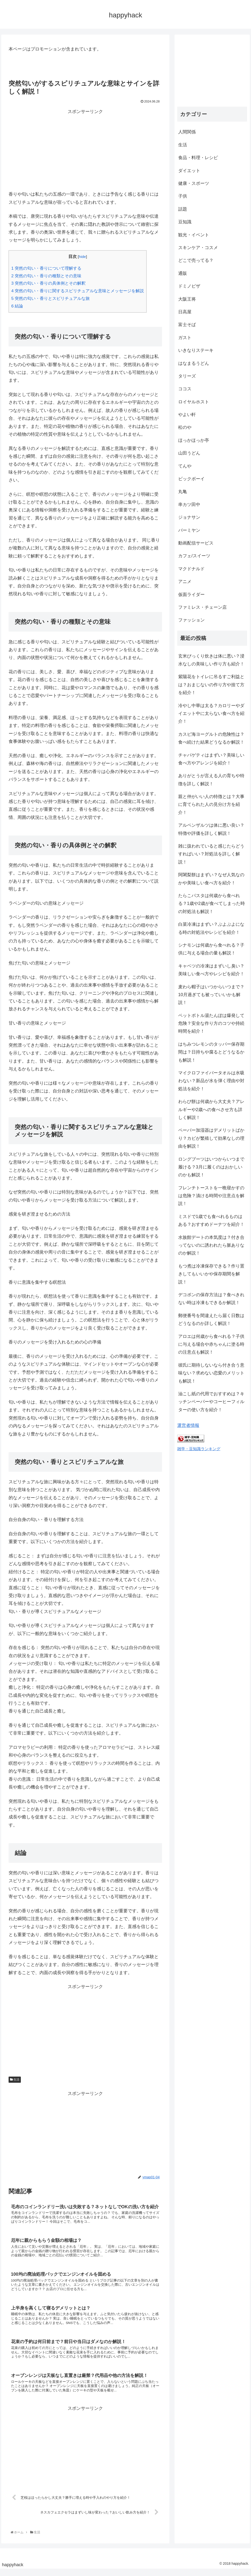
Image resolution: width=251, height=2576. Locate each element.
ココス (184, 388)
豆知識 (184, 221)
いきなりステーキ (195, 350)
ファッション (191, 620)
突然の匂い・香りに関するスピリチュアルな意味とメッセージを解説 (77, 291)
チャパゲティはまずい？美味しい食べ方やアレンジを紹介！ (211, 759)
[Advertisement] (85, 149)
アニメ (184, 581)
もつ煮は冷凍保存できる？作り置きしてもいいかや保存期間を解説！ (211, 1274)
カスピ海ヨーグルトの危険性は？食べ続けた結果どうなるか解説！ (211, 738)
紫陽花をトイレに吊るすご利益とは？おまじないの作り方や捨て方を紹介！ (211, 684)
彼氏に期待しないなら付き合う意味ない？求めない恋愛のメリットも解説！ (211, 1373)
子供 (182, 196)
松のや (184, 427)
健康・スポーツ (193, 183)
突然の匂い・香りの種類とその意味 (46, 276)
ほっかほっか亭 (193, 440)
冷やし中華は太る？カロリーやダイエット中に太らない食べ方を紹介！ (211, 713)
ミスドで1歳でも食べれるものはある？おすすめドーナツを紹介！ (211, 1220)
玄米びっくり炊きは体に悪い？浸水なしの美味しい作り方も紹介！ (211, 660)
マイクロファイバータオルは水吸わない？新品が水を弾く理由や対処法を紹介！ (211, 1080)
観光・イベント (193, 234)
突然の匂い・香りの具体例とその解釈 (48, 283)
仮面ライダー (191, 594)
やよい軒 (187, 414)
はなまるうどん (193, 363)
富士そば (187, 324)
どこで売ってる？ (195, 260)
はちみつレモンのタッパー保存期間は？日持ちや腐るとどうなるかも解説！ (211, 1052)
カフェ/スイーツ (194, 555)
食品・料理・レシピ (198, 157)
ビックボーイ (191, 478)
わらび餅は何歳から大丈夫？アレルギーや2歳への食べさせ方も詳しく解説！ (211, 1109)
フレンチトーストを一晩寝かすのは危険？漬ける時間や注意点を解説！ (211, 1195)
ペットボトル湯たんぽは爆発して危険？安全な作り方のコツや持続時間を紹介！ (211, 1023)
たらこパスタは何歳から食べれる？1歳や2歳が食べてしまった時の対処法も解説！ (211, 903)
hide (82, 256)
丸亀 (182, 491)
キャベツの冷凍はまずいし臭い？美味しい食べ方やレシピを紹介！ (211, 970)
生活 (14, 2079)
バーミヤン (189, 530)
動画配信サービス (195, 543)
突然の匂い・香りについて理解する (46, 268)
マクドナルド (191, 568)
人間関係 (187, 131)
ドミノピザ (189, 286)
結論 (17, 306)
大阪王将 (187, 299)
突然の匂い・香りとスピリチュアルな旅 (50, 298)
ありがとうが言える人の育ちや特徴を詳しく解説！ (211, 779)
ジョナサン (189, 517)
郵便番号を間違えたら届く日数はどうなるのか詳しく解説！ (211, 1319)
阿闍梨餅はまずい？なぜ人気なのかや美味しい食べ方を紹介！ (211, 878)
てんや (184, 466)
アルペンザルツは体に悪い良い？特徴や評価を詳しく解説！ (211, 829)
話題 (182, 209)
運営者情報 (188, 1425)
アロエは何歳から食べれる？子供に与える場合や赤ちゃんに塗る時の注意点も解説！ (211, 1344)
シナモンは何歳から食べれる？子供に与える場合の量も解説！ (211, 949)
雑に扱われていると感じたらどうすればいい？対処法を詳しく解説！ (211, 854)
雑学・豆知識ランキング (198, 1449)
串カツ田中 (189, 504)
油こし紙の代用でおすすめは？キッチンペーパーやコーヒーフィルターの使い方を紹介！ (211, 1401)
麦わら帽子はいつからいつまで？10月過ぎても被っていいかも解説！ (211, 994)
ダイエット (189, 170)
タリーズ (187, 376)
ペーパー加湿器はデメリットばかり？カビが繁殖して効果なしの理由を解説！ (211, 1138)
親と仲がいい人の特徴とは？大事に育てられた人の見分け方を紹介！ (211, 804)
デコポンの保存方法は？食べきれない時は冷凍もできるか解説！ (211, 1298)
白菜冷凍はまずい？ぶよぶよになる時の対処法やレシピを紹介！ (211, 928)
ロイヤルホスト (193, 401)
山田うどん (189, 453)
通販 (182, 273)
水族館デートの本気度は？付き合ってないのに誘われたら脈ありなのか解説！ (211, 1245)
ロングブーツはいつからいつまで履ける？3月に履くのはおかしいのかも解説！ (211, 1167)
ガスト (184, 337)
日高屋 (184, 311)
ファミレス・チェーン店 (202, 607)
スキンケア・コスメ (198, 247)
